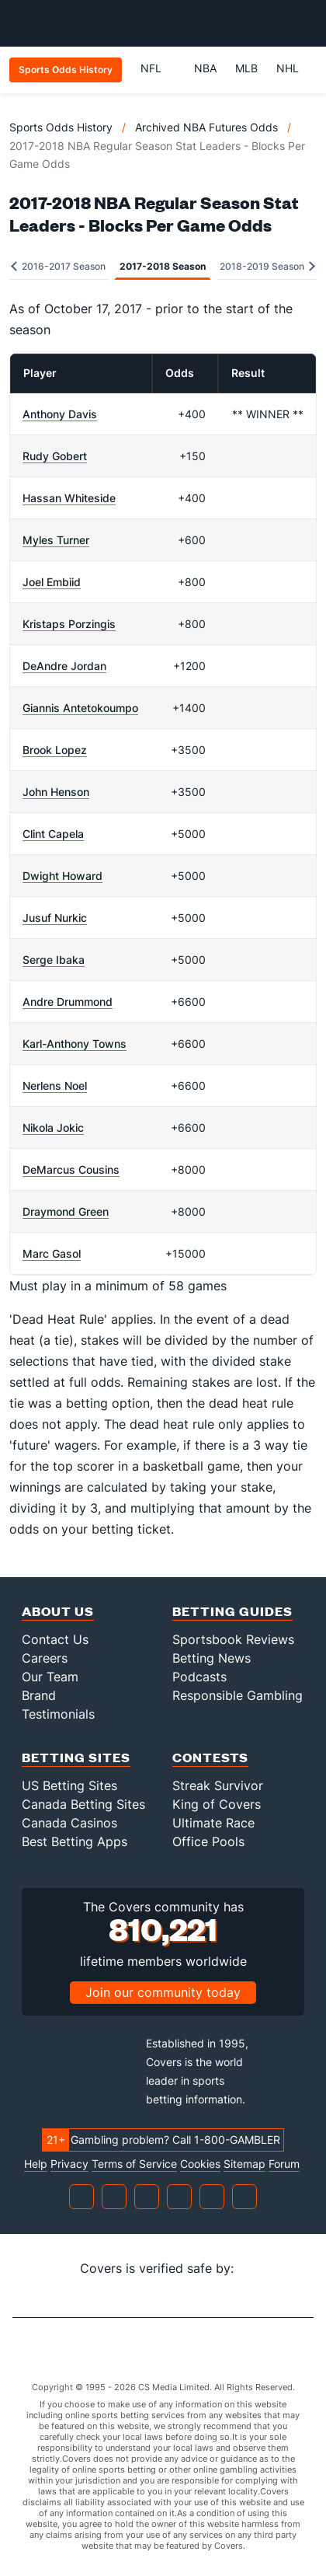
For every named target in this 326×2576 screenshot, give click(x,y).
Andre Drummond (68, 1001)
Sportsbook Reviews (233, 1639)
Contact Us (55, 1639)
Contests (210, 1757)
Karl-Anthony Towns (75, 1043)
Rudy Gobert (55, 455)
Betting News (211, 1658)
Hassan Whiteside (69, 497)
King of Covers (216, 1804)
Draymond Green (66, 1211)
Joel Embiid (52, 581)
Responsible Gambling (237, 1695)
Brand (39, 1695)
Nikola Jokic (53, 1127)
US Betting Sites (69, 1785)
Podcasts (199, 1676)
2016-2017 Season (58, 266)
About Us (58, 1611)
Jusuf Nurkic (55, 917)
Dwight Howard (62, 875)
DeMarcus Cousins (71, 1169)
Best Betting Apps (74, 1841)
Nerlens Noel (55, 1085)
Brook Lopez (55, 749)
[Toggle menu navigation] (306, 23)
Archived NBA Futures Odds (206, 127)
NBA (205, 68)
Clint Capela (53, 833)
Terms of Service (134, 2164)
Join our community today (163, 1992)
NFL (157, 68)
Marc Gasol (52, 1253)
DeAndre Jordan (64, 665)
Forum (284, 2164)
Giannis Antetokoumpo (80, 707)
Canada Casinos (69, 1823)
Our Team (50, 1676)
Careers (45, 1658)
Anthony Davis (60, 414)
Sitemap (244, 2164)
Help (35, 2164)
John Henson (56, 791)
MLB (246, 68)
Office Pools (208, 1841)
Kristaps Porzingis (69, 623)
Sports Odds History (61, 127)
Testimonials (58, 1714)
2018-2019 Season (267, 266)
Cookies (200, 2164)
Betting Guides (232, 1611)
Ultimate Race (213, 1823)
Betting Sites (76, 1757)
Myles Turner (56, 539)
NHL (287, 68)
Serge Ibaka (54, 959)
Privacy (69, 2164)
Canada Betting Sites (83, 1804)
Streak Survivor (217, 1785)
